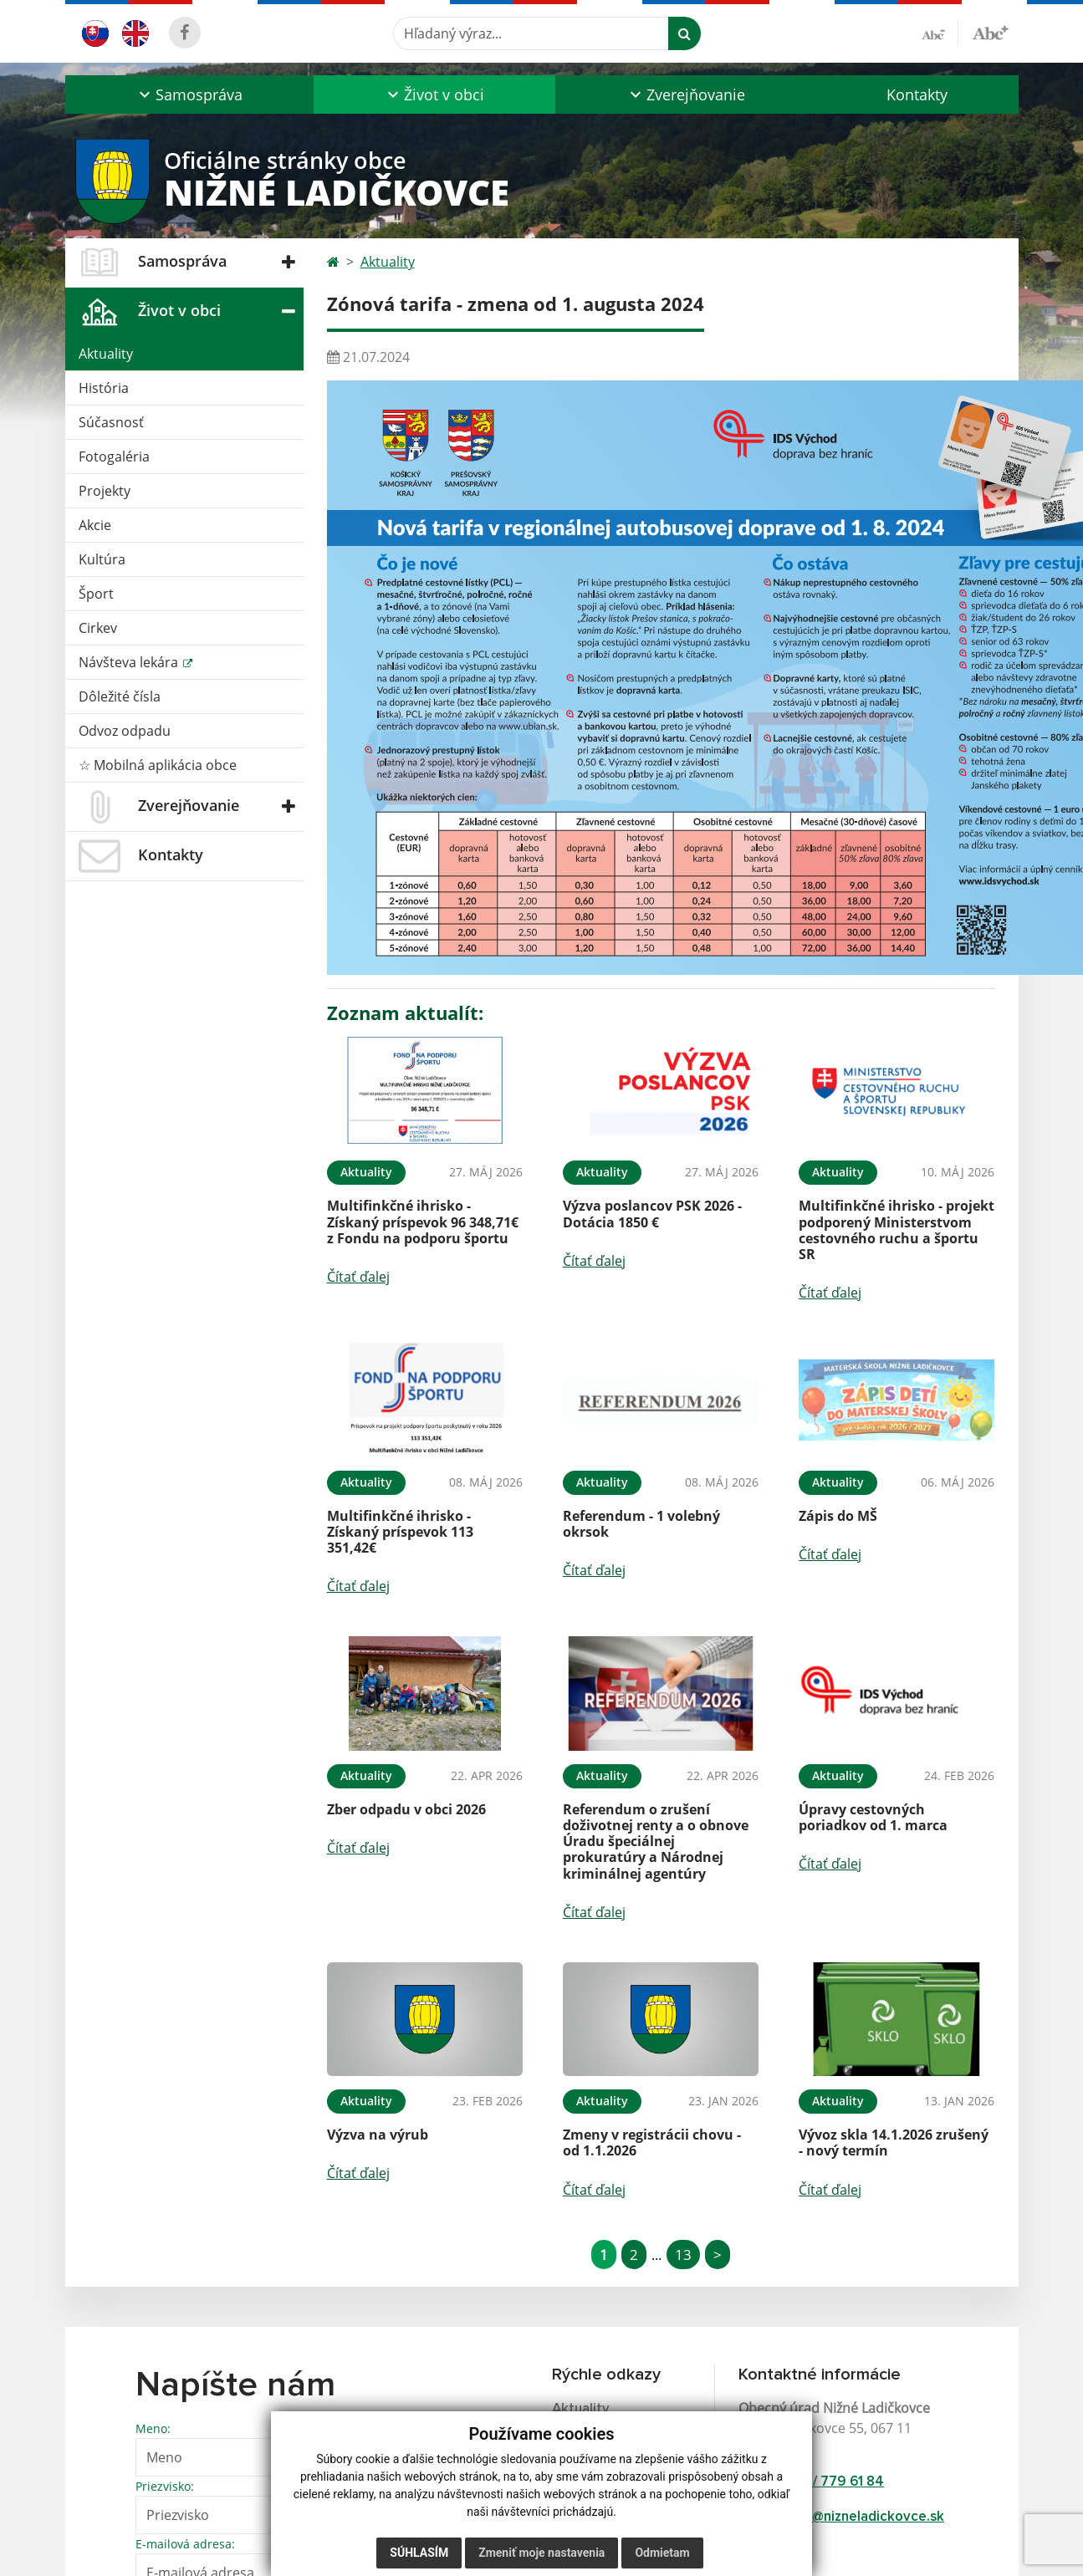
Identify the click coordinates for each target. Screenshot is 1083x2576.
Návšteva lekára (130, 662)
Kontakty (917, 94)
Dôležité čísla (120, 696)
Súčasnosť (111, 422)
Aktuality (106, 353)
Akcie (95, 525)
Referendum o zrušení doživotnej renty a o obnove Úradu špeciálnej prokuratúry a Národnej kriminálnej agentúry (655, 1841)
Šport (96, 593)
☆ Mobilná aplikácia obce (158, 765)
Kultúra (102, 559)
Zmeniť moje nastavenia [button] (541, 2552)
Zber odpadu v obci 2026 (406, 1809)
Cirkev (98, 628)
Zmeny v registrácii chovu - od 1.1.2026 (652, 2142)
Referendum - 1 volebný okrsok (641, 1524)
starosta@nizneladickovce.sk (851, 2517)
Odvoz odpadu (125, 731)
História (104, 388)
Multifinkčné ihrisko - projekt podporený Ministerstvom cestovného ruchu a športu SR (896, 1229)
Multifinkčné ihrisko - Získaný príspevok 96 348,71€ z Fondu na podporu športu (423, 1221)
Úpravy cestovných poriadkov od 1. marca (873, 1817)
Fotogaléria (114, 456)
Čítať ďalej (358, 1277)
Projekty (104, 491)
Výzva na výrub (377, 2134)
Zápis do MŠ (838, 1516)
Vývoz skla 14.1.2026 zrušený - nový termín (893, 2142)
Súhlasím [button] (419, 2552)
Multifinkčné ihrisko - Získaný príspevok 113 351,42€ (400, 1532)
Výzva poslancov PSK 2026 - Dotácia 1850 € (652, 1213)
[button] (189, 94)
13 (683, 2254)
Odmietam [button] (662, 2552)
